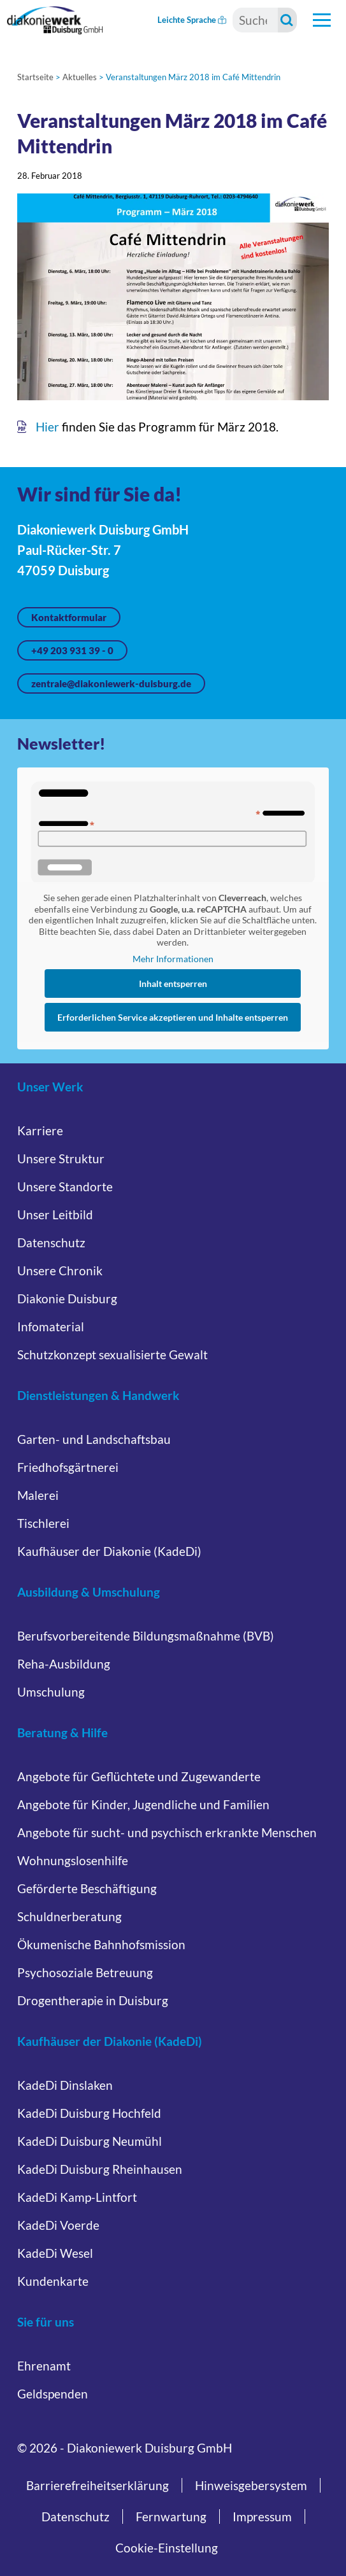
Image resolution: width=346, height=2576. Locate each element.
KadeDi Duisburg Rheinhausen (99, 2169)
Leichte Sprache (191, 20)
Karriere (40, 1130)
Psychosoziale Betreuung (85, 1972)
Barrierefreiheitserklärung (97, 2485)
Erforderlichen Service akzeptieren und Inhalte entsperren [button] (173, 1017)
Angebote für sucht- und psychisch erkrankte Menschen (167, 1832)
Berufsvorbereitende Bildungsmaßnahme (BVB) (145, 1635)
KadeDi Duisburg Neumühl (89, 2141)
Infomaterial (50, 1326)
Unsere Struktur (61, 1158)
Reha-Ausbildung (63, 1663)
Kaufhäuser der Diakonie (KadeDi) (109, 1551)
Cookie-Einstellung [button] (166, 2547)
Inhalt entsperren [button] (173, 983)
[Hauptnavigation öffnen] (321, 20)
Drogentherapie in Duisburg (92, 2000)
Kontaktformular (68, 617)
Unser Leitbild (55, 1214)
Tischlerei (43, 1523)
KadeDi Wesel (55, 2253)
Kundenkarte (53, 2281)
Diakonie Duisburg (67, 1298)
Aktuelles (79, 77)
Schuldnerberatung (69, 1916)
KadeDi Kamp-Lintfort (77, 2197)
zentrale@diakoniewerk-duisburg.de (111, 683)
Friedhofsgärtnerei (68, 1467)
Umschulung (51, 1691)
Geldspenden (52, 2393)
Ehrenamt (44, 2365)
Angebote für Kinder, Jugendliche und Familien (143, 1804)
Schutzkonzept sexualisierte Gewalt (112, 1354)
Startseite (35, 77)
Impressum (262, 2516)
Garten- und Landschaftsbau (94, 1439)
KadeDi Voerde (58, 2225)
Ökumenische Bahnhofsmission (101, 1944)
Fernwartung (171, 2516)
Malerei (38, 1495)
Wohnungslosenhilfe (72, 1860)
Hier (47, 426)
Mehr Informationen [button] (173, 958)
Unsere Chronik (60, 1270)
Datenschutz (51, 1242)
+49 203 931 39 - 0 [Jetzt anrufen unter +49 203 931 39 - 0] (72, 650)
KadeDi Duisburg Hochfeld (89, 2113)
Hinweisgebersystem (251, 2485)
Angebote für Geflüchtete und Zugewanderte (139, 1776)
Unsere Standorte (65, 1186)
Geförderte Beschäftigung (87, 1888)
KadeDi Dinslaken (65, 2085)
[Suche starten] (287, 20)
